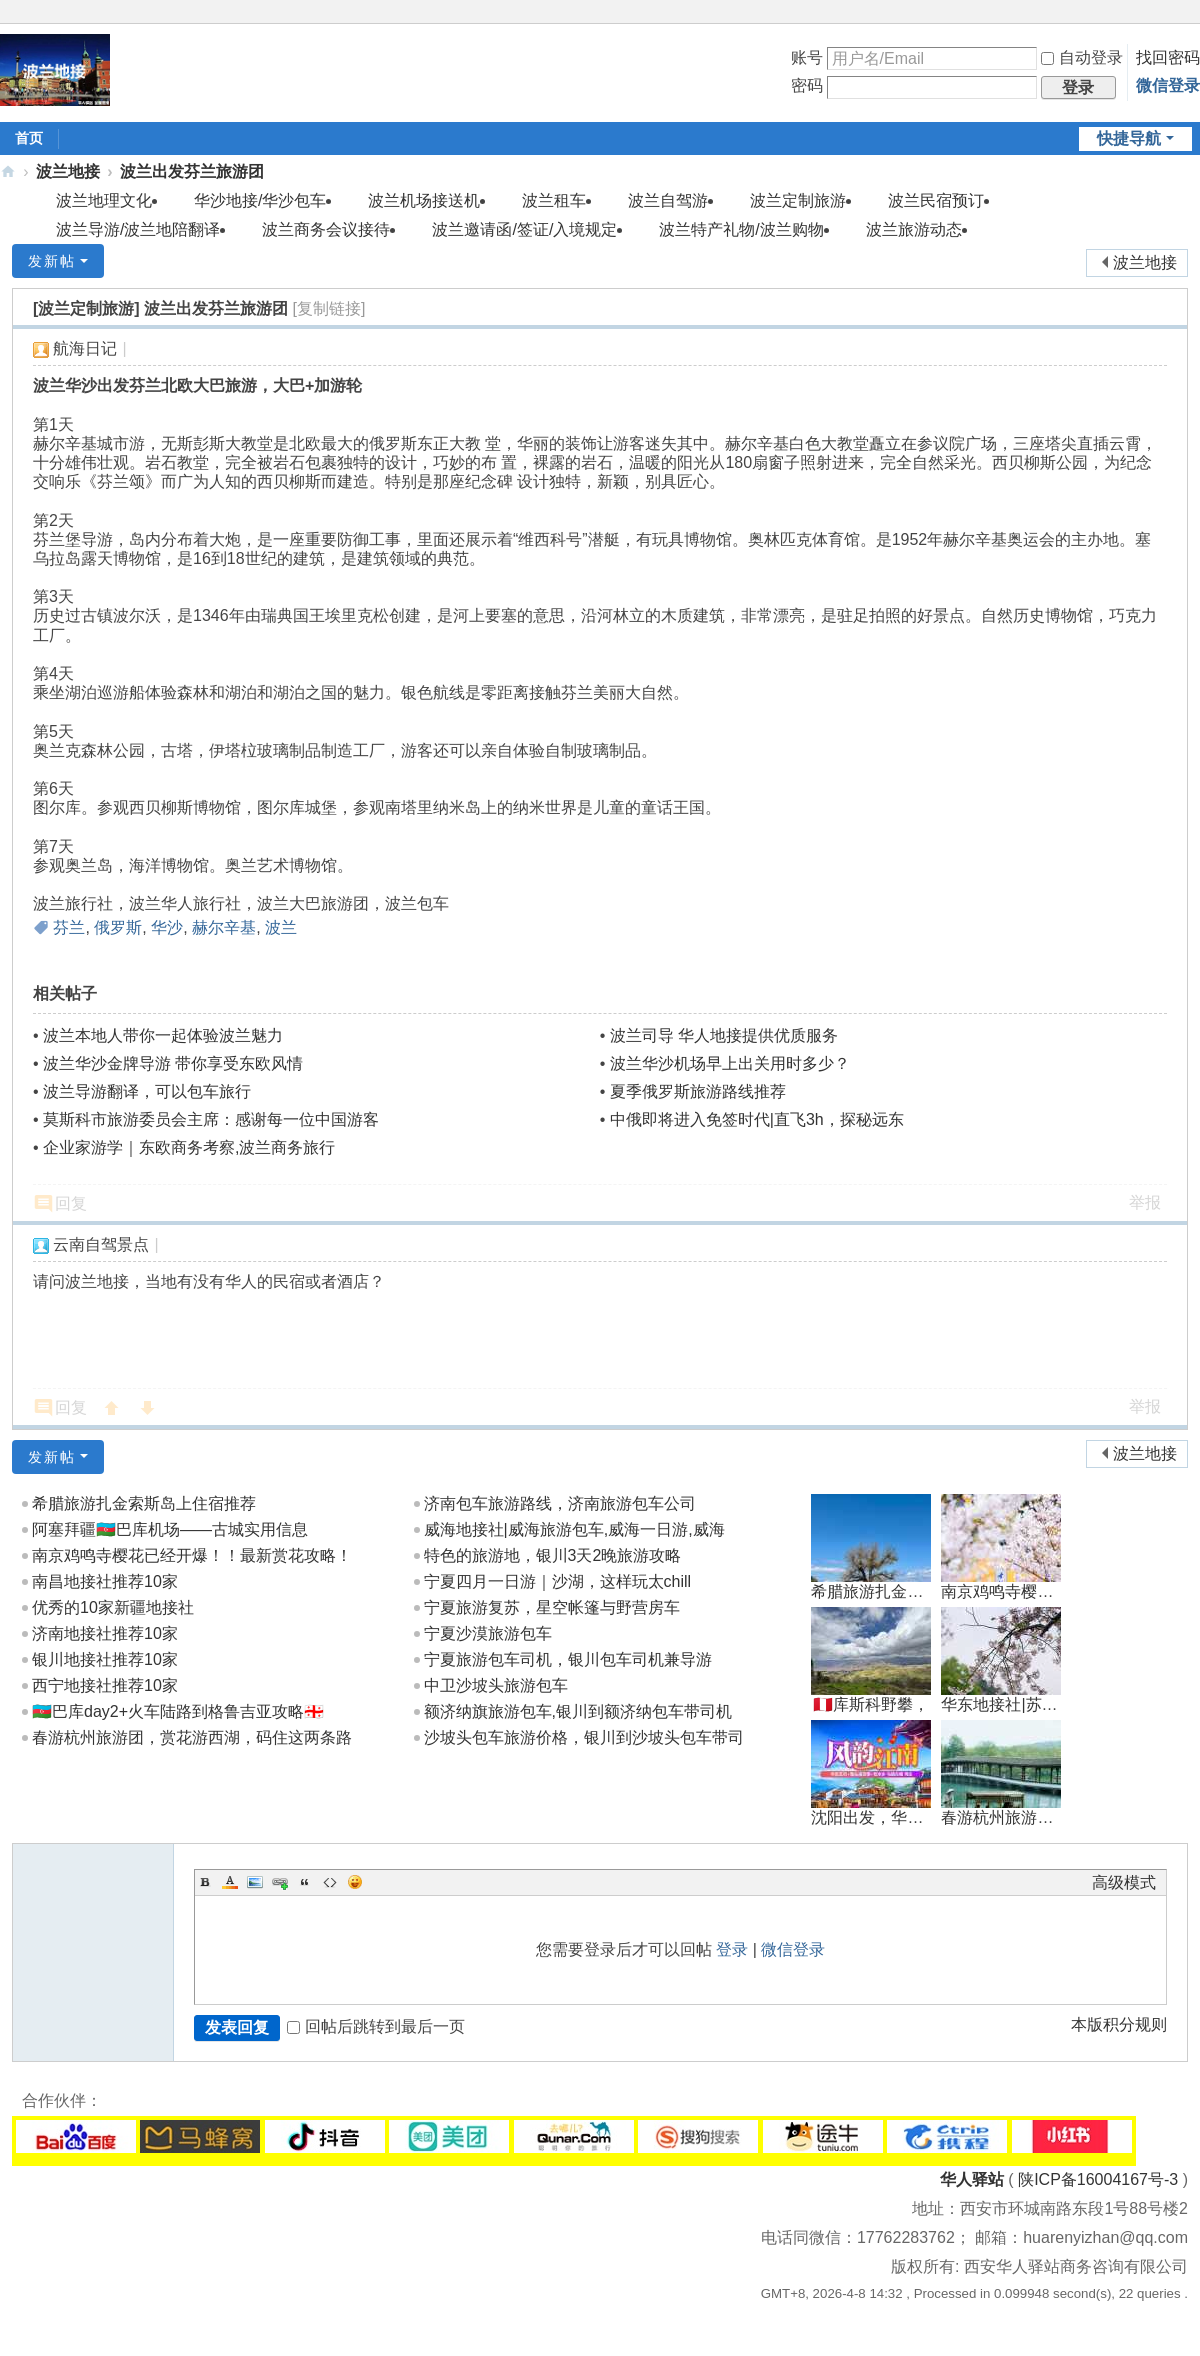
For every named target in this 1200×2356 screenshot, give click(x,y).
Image (255, 1882)
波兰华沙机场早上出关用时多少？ (730, 1063)
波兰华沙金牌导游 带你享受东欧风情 (173, 1063)
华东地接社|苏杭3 (1003, 1704)
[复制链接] (329, 308)
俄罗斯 (118, 927)
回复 (71, 1203)
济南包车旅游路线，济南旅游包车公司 (560, 1503)
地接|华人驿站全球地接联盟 (8, 171)
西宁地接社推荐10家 (105, 1685)
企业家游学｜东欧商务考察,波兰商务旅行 (189, 1147)
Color (230, 1882)
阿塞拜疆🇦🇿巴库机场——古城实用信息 (170, 1529)
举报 (1145, 1202)
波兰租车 (554, 200)
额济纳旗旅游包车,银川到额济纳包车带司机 (578, 1711)
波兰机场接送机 (424, 200)
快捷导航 (1129, 138)
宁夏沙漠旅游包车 (488, 1633)
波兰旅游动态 (914, 229)
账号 (807, 57)
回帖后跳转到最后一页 (376, 2026)
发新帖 (52, 261)
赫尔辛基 (224, 927)
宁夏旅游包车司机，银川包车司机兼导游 (568, 1659)
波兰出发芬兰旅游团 (192, 171)
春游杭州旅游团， (1005, 1817)
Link (280, 1882)
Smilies (355, 1882)
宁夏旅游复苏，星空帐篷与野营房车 (552, 1607)
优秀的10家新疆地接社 (113, 1607)
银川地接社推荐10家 (105, 1659)
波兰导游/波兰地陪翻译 (138, 229)
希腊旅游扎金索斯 (875, 1591)
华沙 (167, 927)
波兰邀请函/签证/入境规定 (524, 229)
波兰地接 (68, 171)
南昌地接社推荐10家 (105, 1581)
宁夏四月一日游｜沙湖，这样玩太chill (558, 1581)
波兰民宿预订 (936, 200)
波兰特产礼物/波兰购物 (741, 229)
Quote (305, 1882)
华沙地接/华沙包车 (260, 200)
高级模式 (1124, 1882)
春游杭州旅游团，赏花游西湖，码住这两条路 (192, 1737)
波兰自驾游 (668, 200)
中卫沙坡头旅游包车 (496, 1685)
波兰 (281, 927)
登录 (732, 1949)
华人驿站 (972, 2179)
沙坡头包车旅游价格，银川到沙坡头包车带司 (584, 1737)
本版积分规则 (1119, 2024)
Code (330, 1882)
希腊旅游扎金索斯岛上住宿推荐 (144, 1503)
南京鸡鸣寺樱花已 (1005, 1591)
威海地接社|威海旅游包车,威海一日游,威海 (574, 1529)
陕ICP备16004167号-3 (1098, 2179)
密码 (807, 85)
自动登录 (1082, 57)
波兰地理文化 (104, 200)
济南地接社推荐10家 (105, 1633)
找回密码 (1168, 57)
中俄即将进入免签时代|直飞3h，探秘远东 (757, 1119)
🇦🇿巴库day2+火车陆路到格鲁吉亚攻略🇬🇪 (178, 1711)
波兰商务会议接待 (326, 229)
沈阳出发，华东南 (875, 1817)
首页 (29, 138)
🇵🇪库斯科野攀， (871, 1704)
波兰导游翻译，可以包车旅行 (147, 1091)
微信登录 (1168, 85)
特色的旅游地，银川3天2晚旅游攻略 (553, 1555)
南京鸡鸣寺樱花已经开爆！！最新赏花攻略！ (192, 1555)
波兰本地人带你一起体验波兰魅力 (163, 1035)
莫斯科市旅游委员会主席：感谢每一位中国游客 (211, 1119)
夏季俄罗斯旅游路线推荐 (698, 1091)
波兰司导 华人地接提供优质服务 (724, 1035)
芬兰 (69, 927)
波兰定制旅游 (798, 200)
